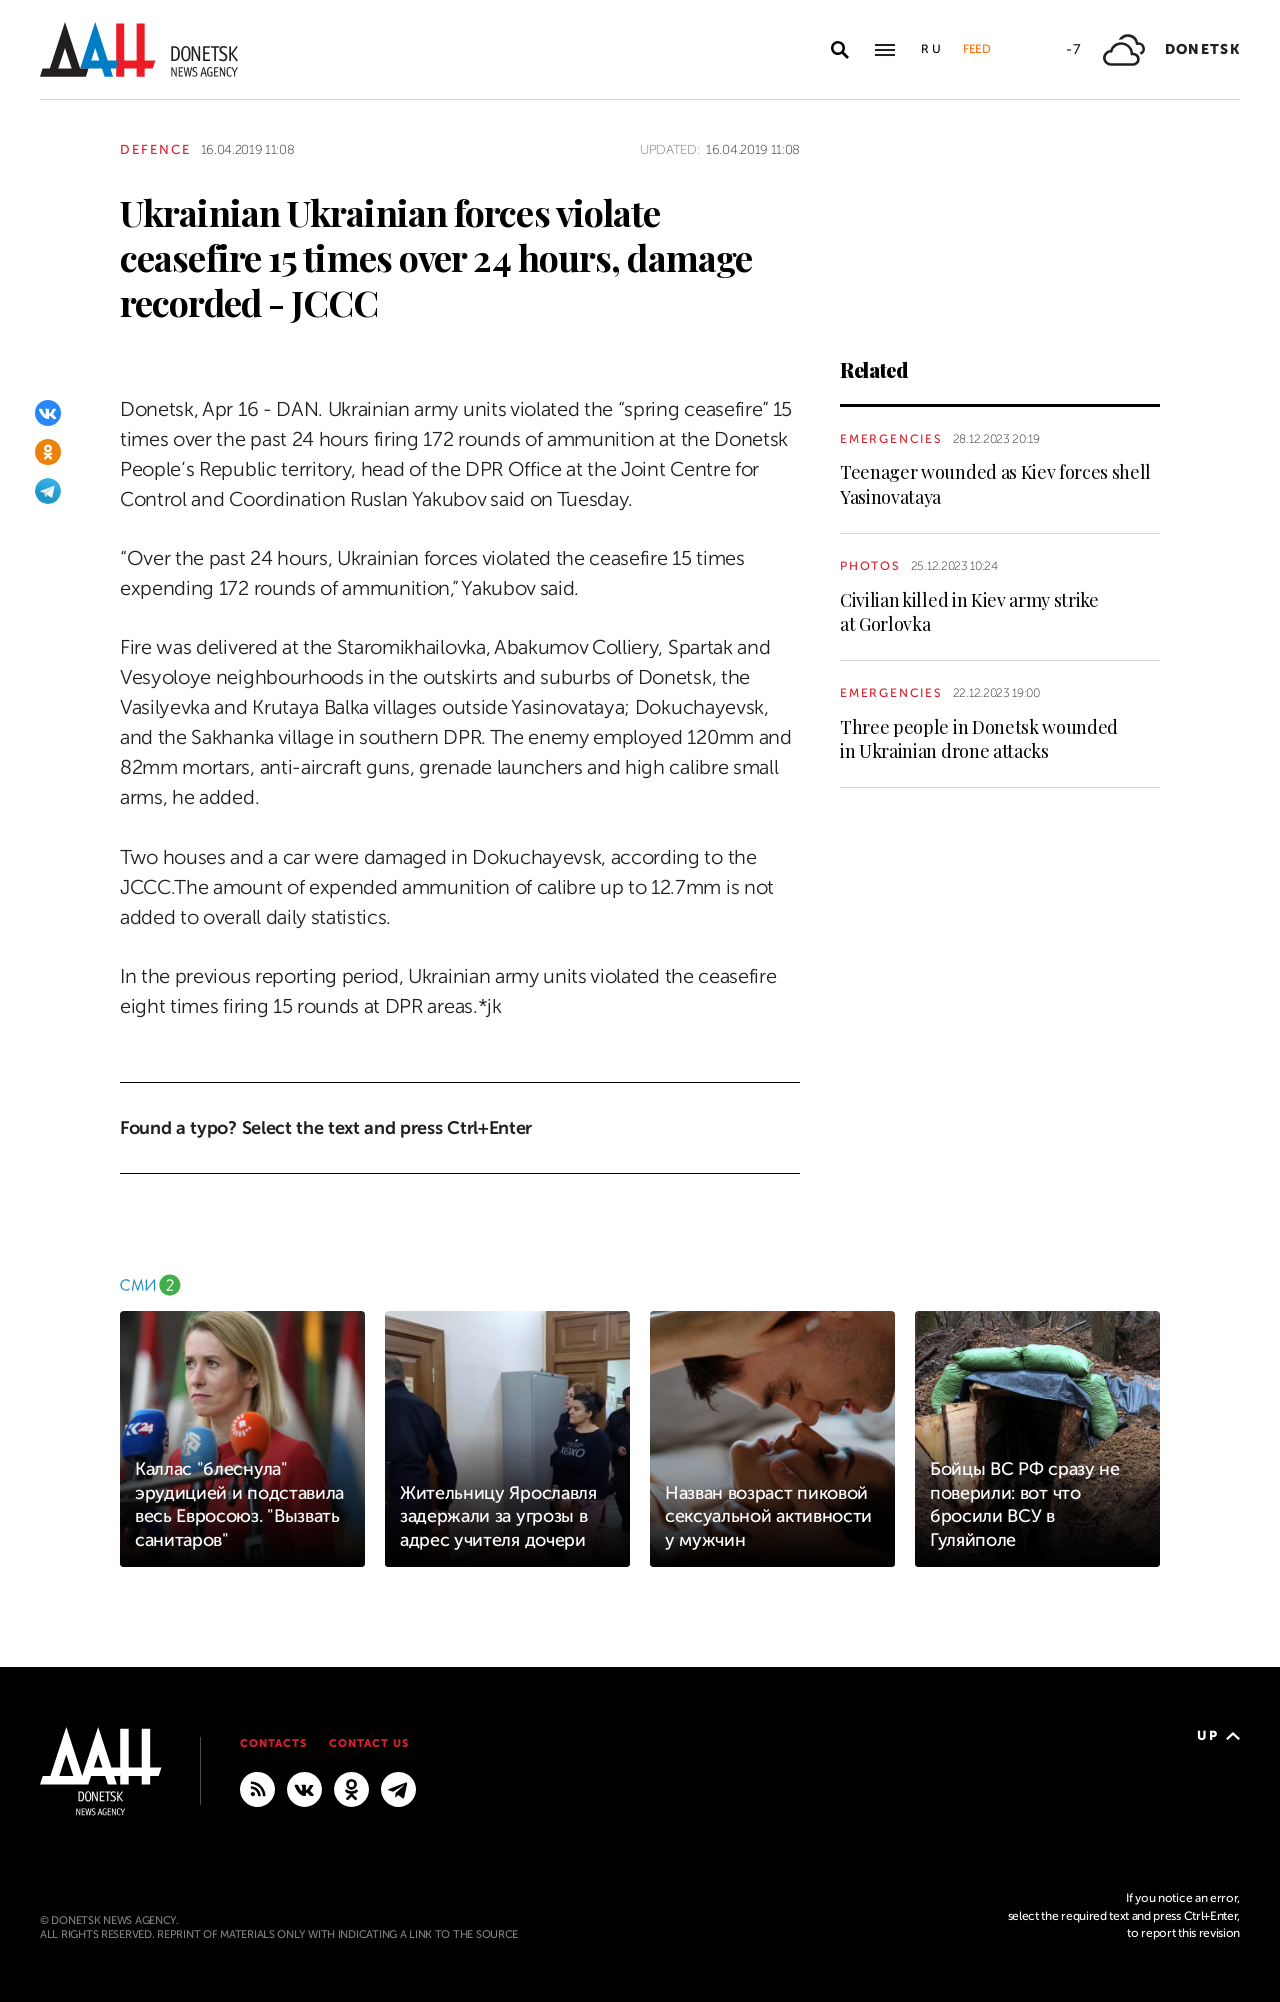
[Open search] (840, 50)
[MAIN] (398, 1789)
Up (1218, 1735)
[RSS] (257, 1789)
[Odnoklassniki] (48, 452)
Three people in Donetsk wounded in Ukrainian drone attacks (979, 739)
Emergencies (891, 439)
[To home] (139, 49)
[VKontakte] (48, 413)
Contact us (369, 1743)
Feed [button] (977, 49)
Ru (932, 49)
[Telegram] (48, 491)
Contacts (273, 1743)
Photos (870, 566)
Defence (155, 149)
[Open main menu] (885, 50)
